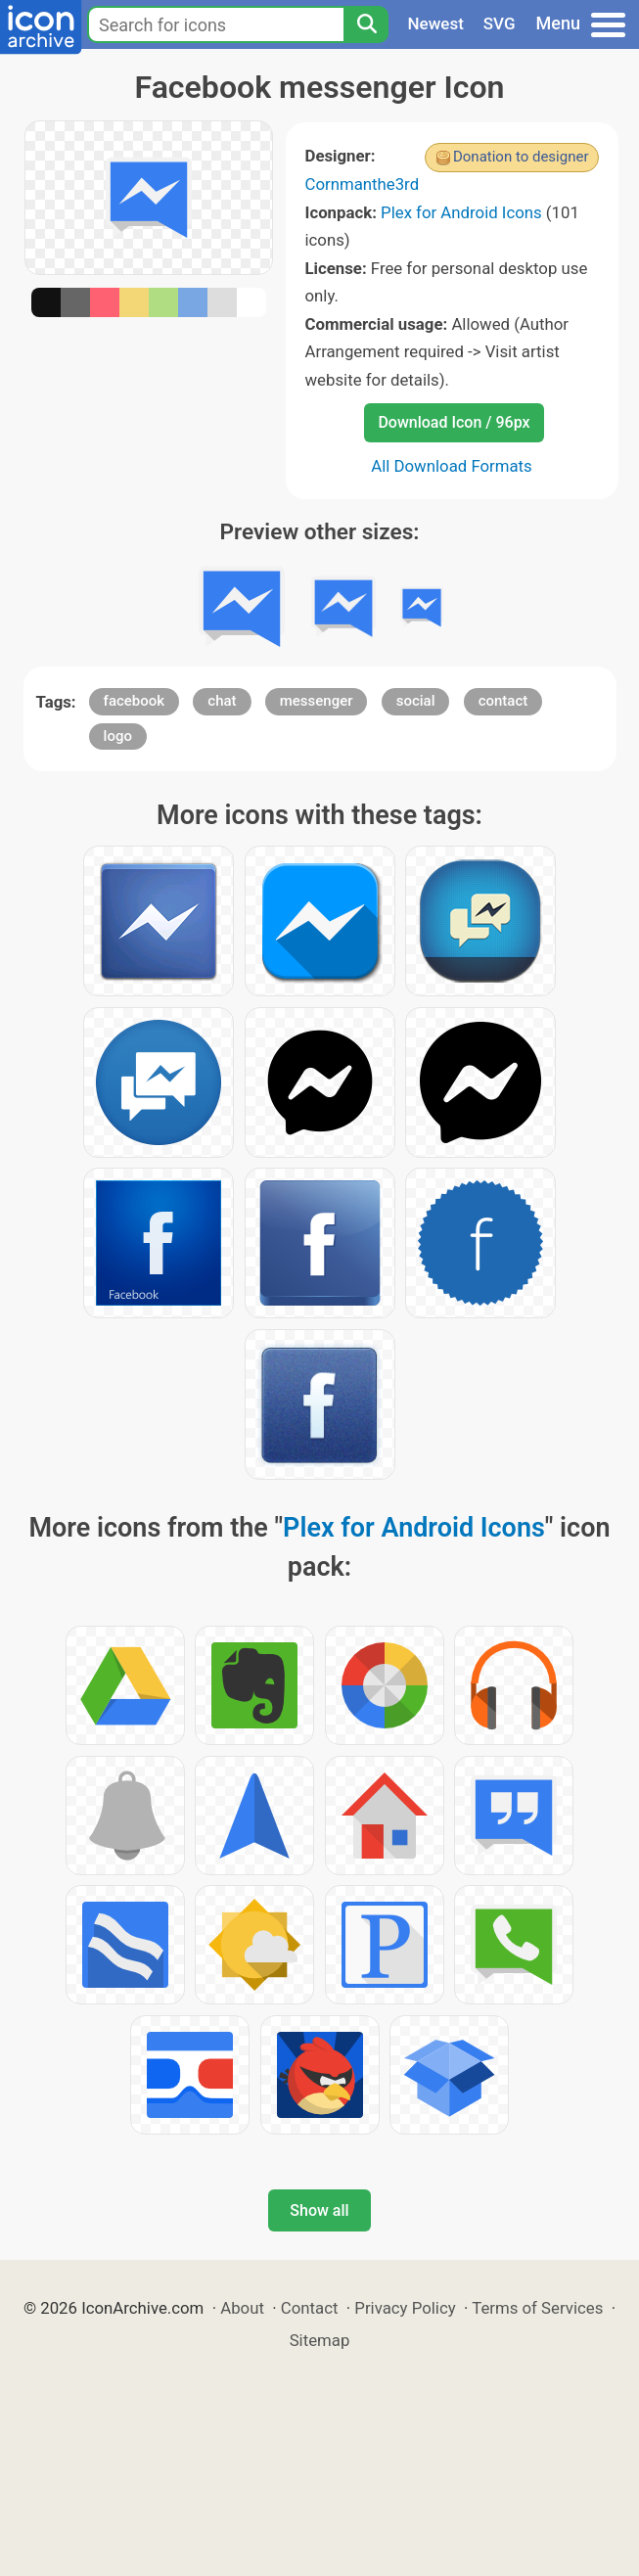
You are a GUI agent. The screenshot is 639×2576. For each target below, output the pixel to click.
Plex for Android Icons (461, 212)
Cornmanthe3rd (362, 184)
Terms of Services (537, 2308)
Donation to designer (521, 156)
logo (118, 736)
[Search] (365, 24)
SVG (499, 23)
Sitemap (320, 2340)
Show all (319, 2210)
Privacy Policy (404, 2308)
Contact (310, 2308)
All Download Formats (451, 466)
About (242, 2308)
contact (503, 701)
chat (221, 701)
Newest (436, 23)
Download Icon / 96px (453, 422)
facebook (134, 701)
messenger (316, 701)
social (415, 701)
